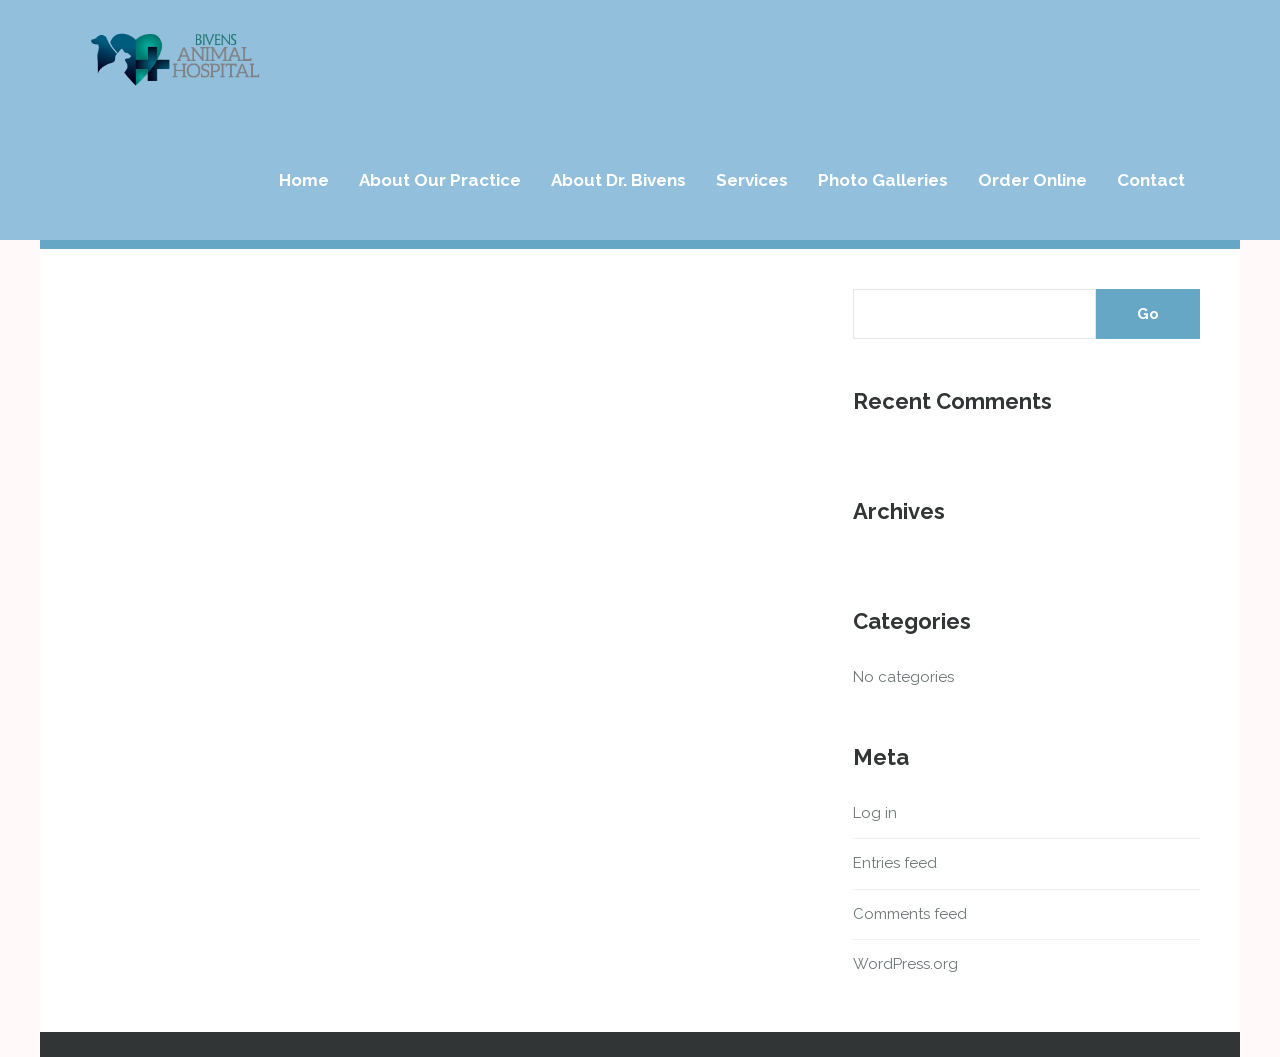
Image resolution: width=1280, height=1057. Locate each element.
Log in (875, 813)
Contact (1151, 180)
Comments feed (910, 914)
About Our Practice (440, 180)
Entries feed (895, 863)
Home (304, 180)
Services (752, 180)
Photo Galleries (883, 180)
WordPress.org (905, 964)
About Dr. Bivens (618, 180)
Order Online (1032, 180)
